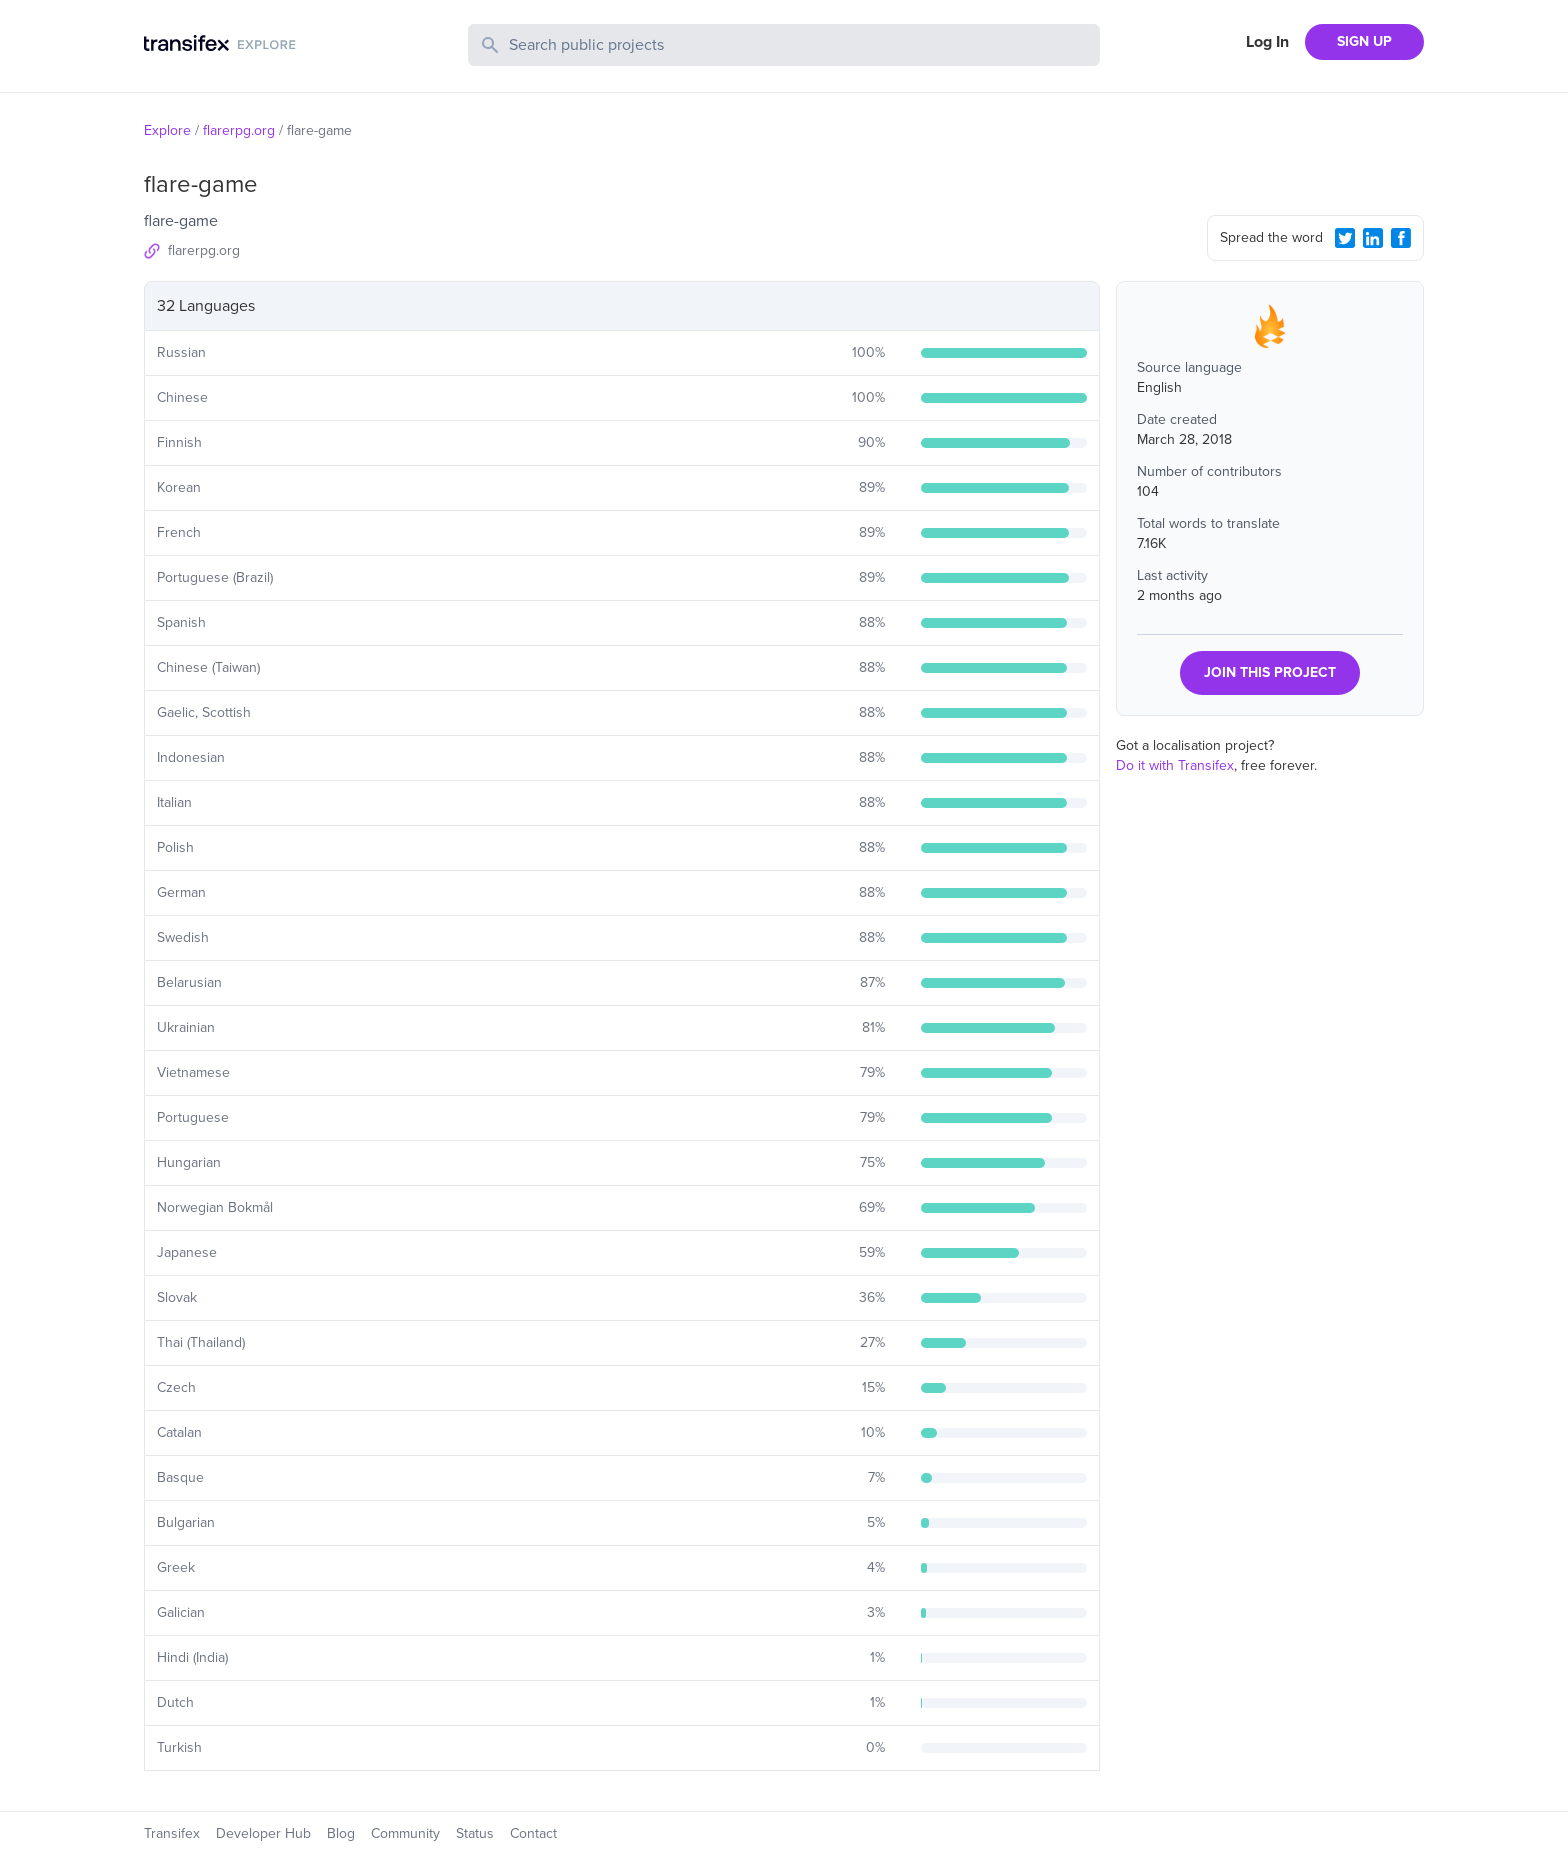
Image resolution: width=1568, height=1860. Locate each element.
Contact (533, 1833)
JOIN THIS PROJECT (1270, 672)
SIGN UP (1364, 41)
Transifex (172, 1833)
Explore (167, 130)
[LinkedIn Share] (1373, 238)
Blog (341, 1833)
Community (405, 1833)
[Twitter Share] (1345, 238)
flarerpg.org (239, 130)
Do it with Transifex (1175, 765)
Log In (1267, 42)
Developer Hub (263, 1833)
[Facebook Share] (1401, 238)
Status (475, 1833)
